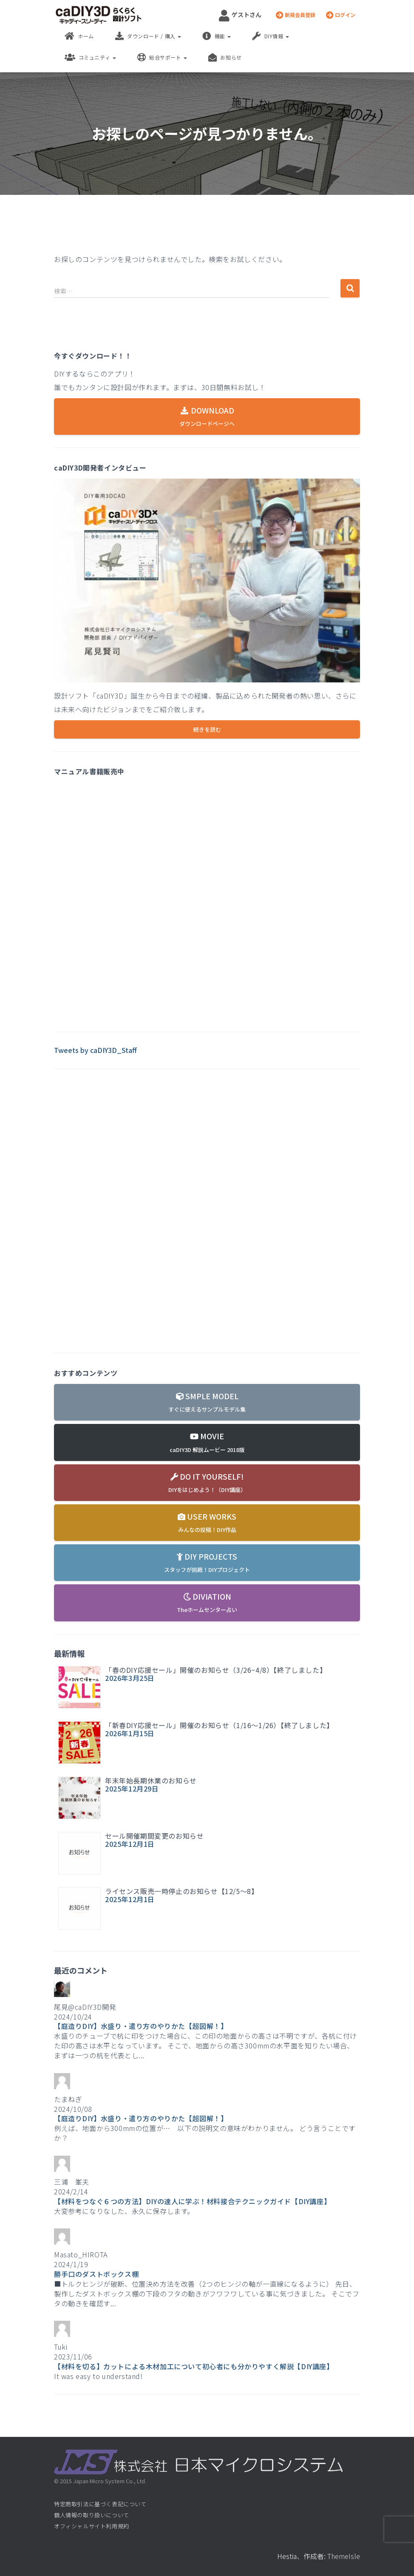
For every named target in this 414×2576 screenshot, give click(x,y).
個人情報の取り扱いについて (91, 2515)
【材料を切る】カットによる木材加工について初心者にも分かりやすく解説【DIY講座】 (194, 2366)
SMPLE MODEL (207, 1401)
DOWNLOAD (207, 416)
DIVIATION (207, 1602)
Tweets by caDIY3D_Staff (95, 1050)
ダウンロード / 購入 (148, 36)
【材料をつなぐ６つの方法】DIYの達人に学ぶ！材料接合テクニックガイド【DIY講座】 (192, 2201)
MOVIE (207, 1441)
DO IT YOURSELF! (207, 1482)
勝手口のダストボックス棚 (96, 2274)
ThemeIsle (343, 2556)
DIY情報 (270, 36)
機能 (216, 36)
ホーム (79, 36)
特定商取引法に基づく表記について (100, 2504)
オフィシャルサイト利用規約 (91, 2526)
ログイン (340, 15)
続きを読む (207, 729)
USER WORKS (207, 1522)
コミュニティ (90, 57)
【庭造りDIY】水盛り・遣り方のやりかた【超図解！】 (141, 2026)
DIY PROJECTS (207, 1562)
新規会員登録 (296, 15)
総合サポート (162, 57)
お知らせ (225, 57)
